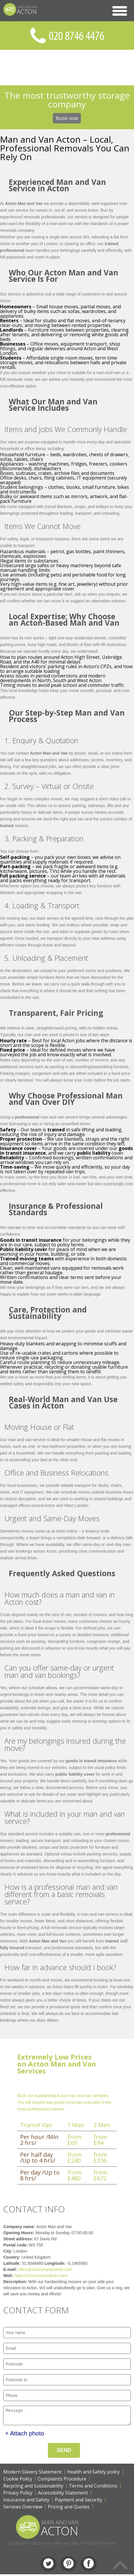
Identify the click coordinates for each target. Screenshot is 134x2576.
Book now (67, 118)
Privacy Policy (17, 2494)
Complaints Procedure (62, 2480)
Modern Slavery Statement (32, 2473)
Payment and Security (78, 2501)
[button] (120, 10)
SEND (64, 2452)
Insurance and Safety (26, 2501)
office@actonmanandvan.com (45, 2269)
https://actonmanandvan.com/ (41, 2275)
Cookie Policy (17, 2480)
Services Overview (22, 2508)
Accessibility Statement (63, 2494)
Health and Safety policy (93, 2473)
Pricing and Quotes (69, 2508)
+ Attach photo (24, 2435)
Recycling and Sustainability (33, 2487)
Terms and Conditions (93, 2487)
